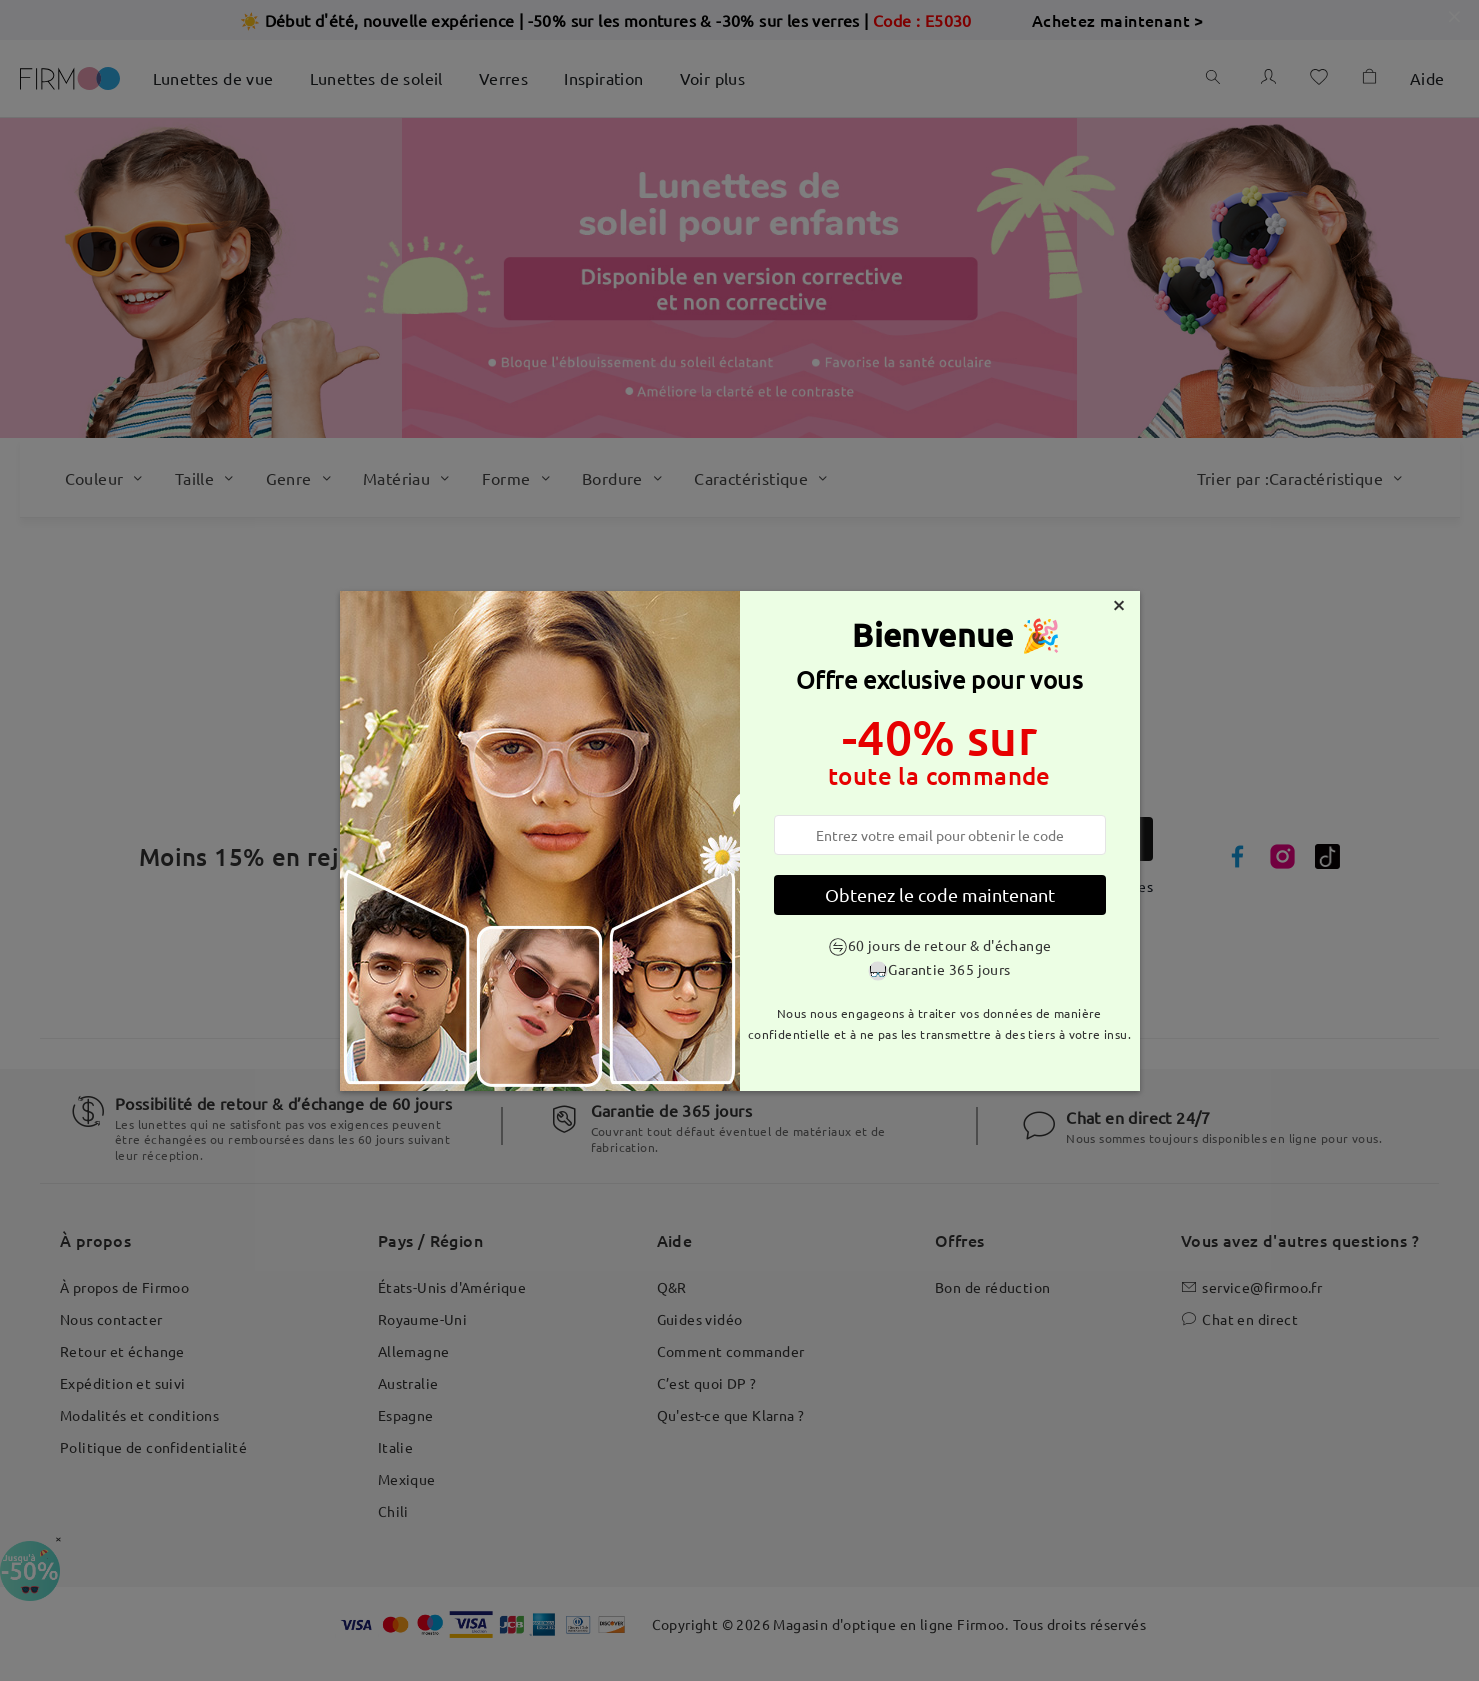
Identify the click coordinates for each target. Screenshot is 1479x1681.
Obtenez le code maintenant (940, 894)
